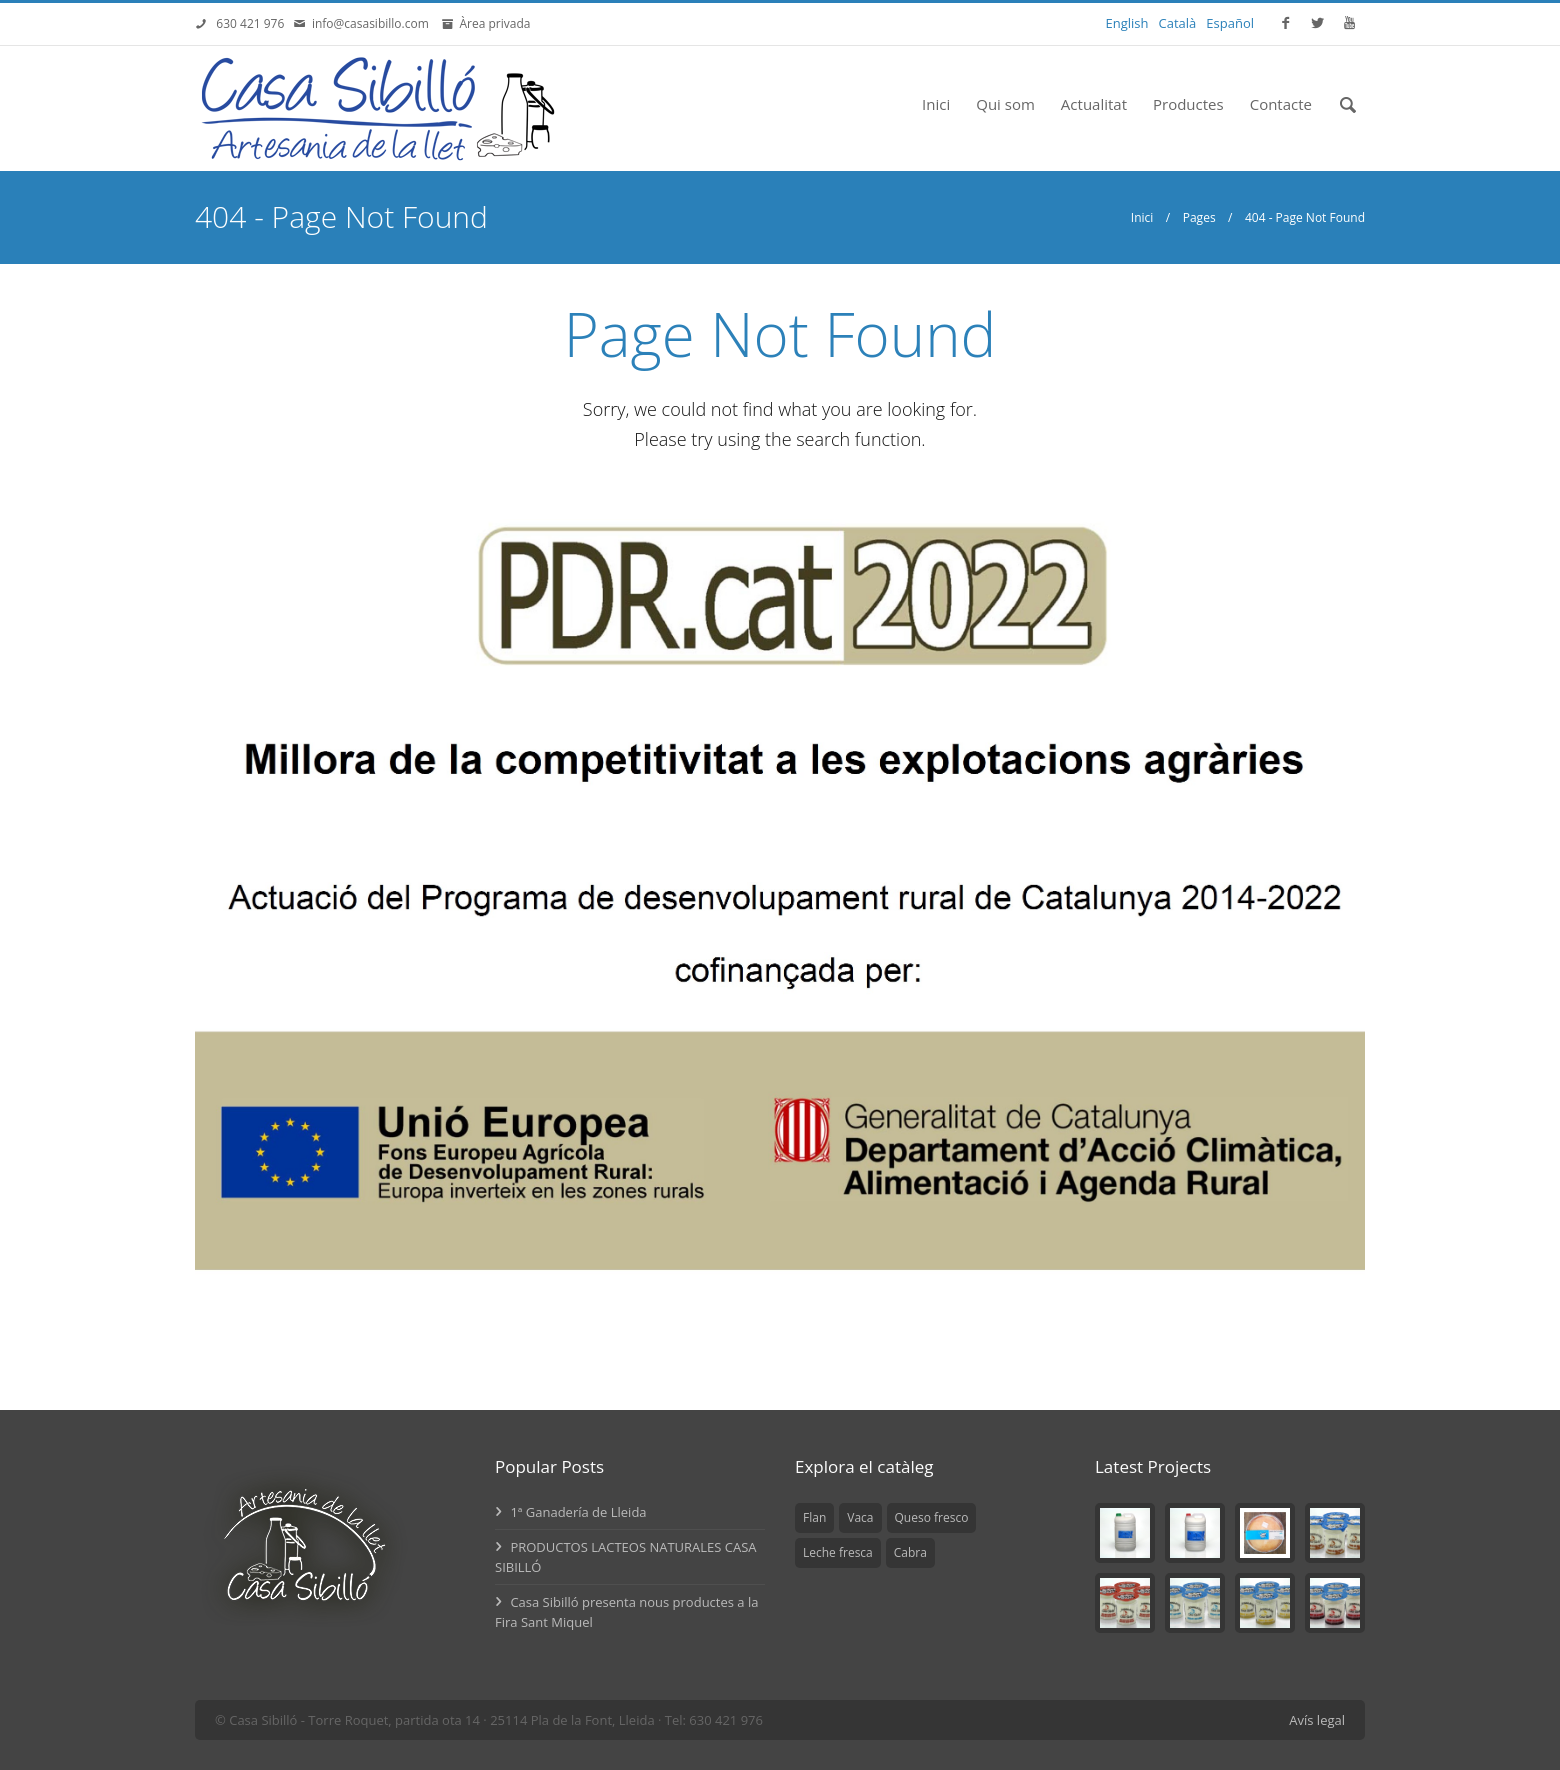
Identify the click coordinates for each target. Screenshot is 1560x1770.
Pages (1199, 217)
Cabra (910, 1552)
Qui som (1005, 104)
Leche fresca (838, 1552)
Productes (1188, 104)
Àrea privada (491, 23)
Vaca (860, 1517)
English (1127, 23)
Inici (936, 104)
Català (1178, 23)
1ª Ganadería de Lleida (571, 1512)
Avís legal (1317, 1720)
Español (1230, 23)
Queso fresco (932, 1517)
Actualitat (1094, 104)
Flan (814, 1517)
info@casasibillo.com (374, 23)
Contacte (1281, 104)
